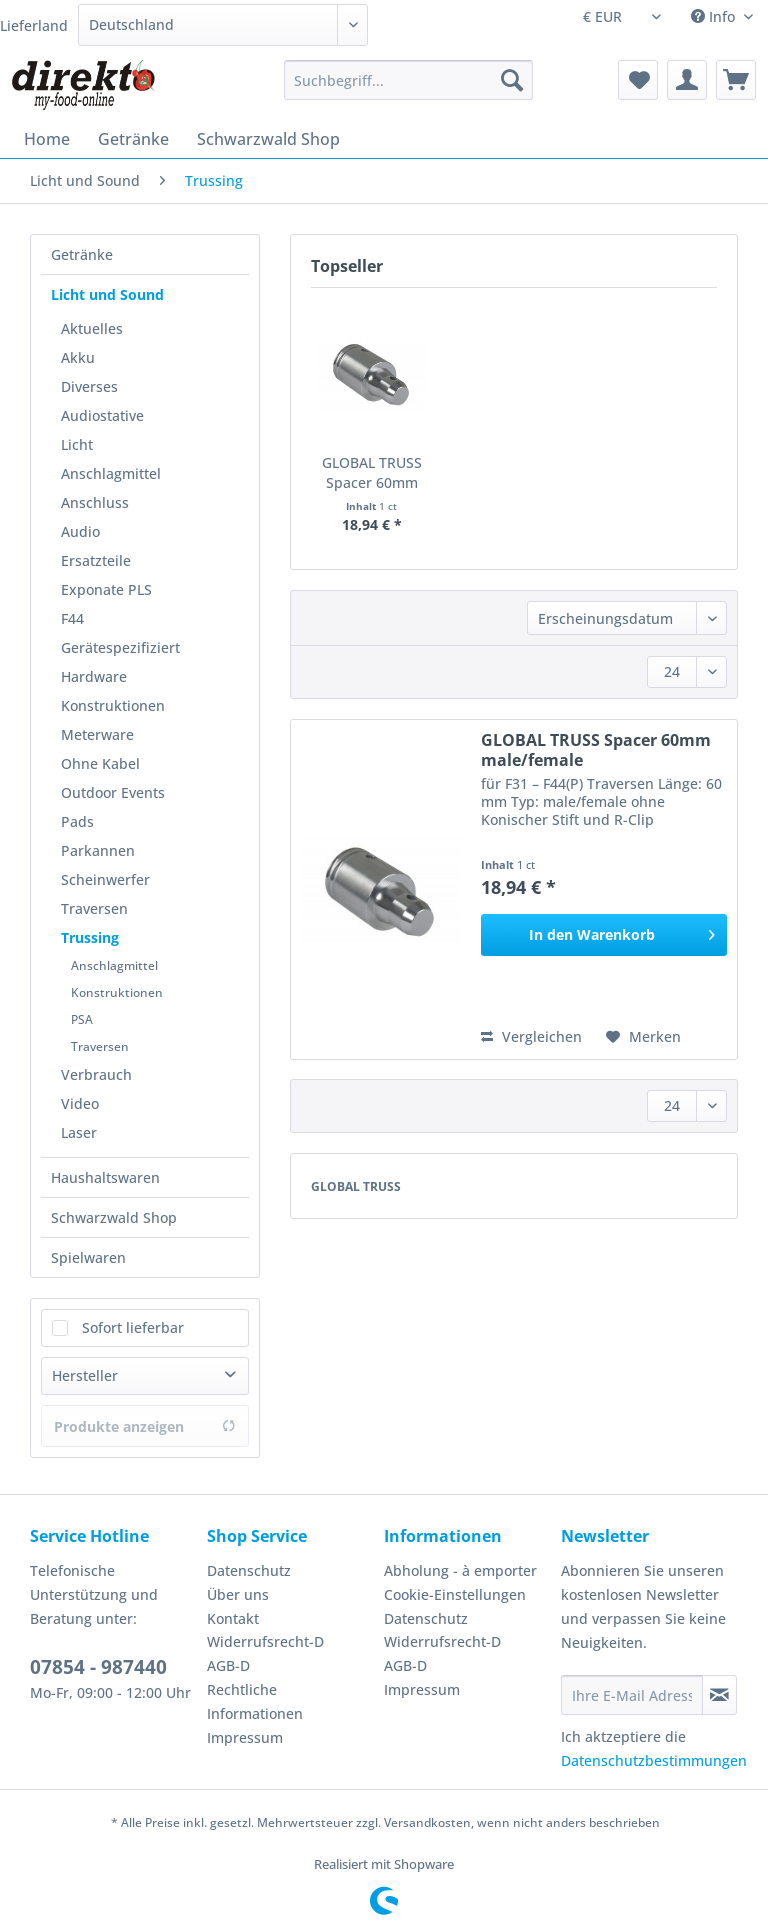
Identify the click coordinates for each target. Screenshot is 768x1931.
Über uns (238, 1594)
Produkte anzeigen (145, 1426)
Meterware (97, 734)
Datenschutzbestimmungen (654, 1760)
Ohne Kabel (100, 763)
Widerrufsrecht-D (265, 1641)
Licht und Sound (107, 294)
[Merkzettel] (638, 80)
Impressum (245, 1737)
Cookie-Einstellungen (455, 1594)
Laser (79, 1132)
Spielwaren (88, 1257)
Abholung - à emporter (460, 1570)
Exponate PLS (106, 589)
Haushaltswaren (105, 1177)
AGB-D (228, 1665)
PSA (82, 1019)
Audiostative (102, 415)
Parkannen (98, 850)
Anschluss (95, 502)
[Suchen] (512, 80)
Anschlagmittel (111, 473)
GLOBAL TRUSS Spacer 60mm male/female (372, 473)
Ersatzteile (96, 560)
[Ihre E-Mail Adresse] (632, 1695)
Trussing (90, 937)
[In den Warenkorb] (604, 935)
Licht (77, 444)
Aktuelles (92, 328)
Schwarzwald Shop (114, 1217)
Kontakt (233, 1618)
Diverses (89, 386)
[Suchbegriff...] (409, 80)
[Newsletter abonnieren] (719, 1695)
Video (80, 1103)
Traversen (94, 908)
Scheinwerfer (105, 879)
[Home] (47, 139)
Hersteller (85, 1375)
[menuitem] (409, 89)
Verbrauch (96, 1074)
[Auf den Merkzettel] (643, 1037)
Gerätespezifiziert (120, 647)
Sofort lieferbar (133, 1327)
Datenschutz (249, 1570)
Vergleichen (531, 1036)
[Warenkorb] (736, 80)
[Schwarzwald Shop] (268, 139)
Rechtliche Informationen (255, 1701)
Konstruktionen (113, 705)
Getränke (82, 254)
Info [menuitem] (715, 16)
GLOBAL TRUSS (356, 1186)
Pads (77, 821)
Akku (78, 357)
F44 (72, 618)
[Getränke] (133, 139)
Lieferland (34, 25)
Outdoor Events (113, 792)
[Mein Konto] (687, 80)
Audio (80, 531)
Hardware (94, 676)
